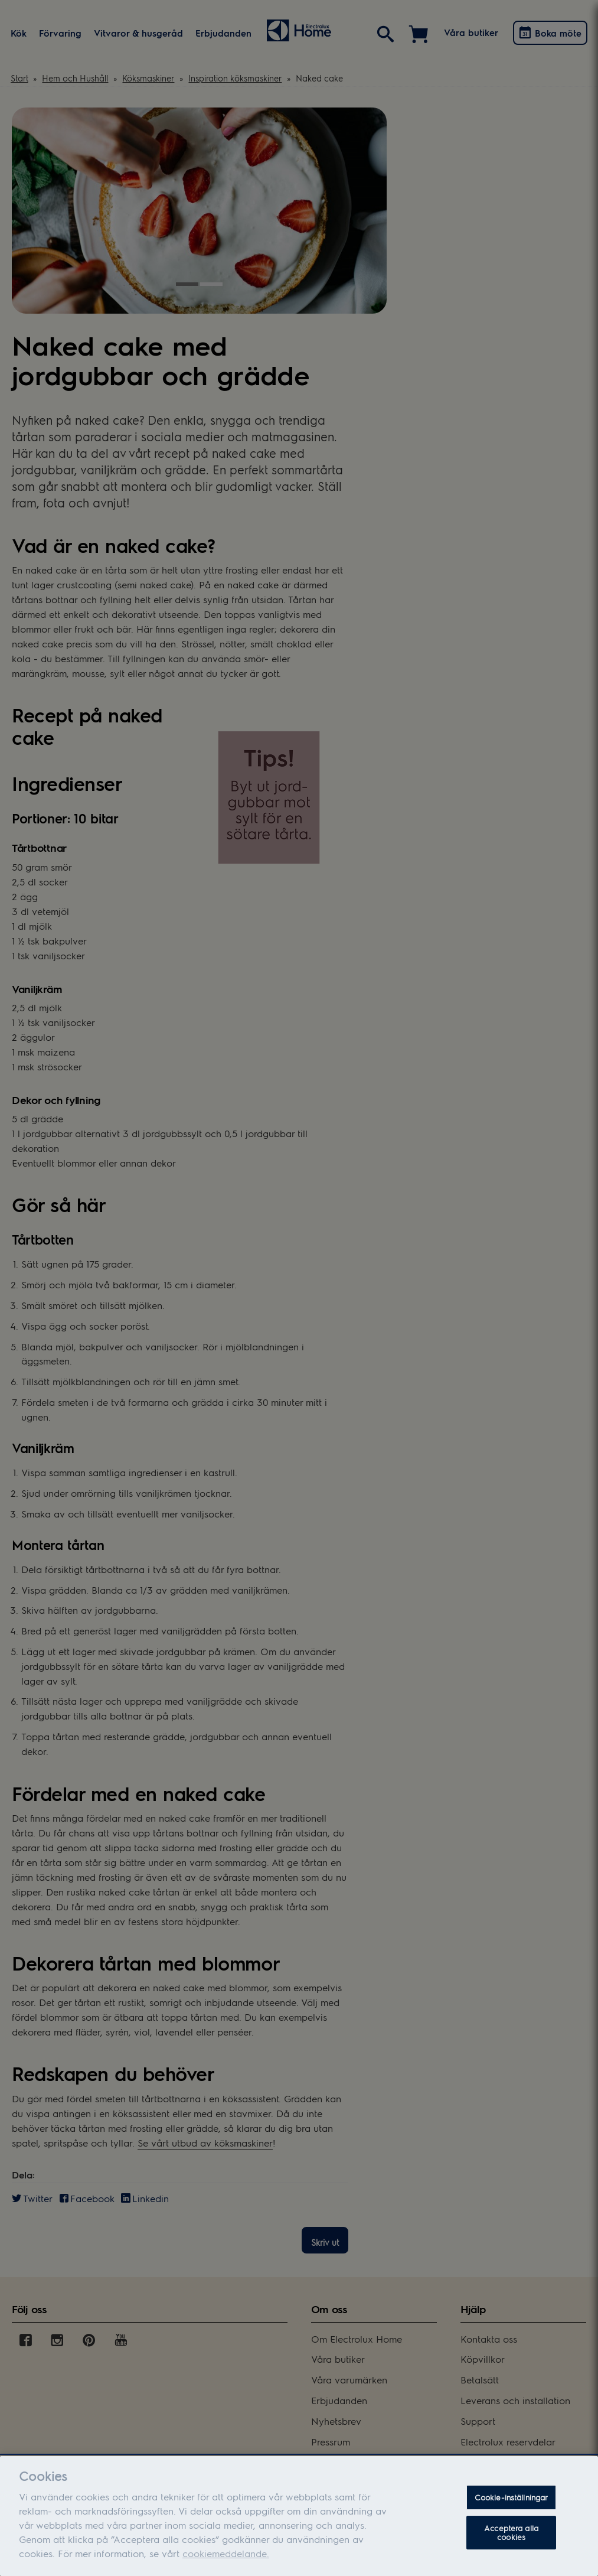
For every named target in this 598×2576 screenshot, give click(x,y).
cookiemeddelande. (225, 2561)
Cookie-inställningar (511, 2506)
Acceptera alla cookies (511, 2541)
